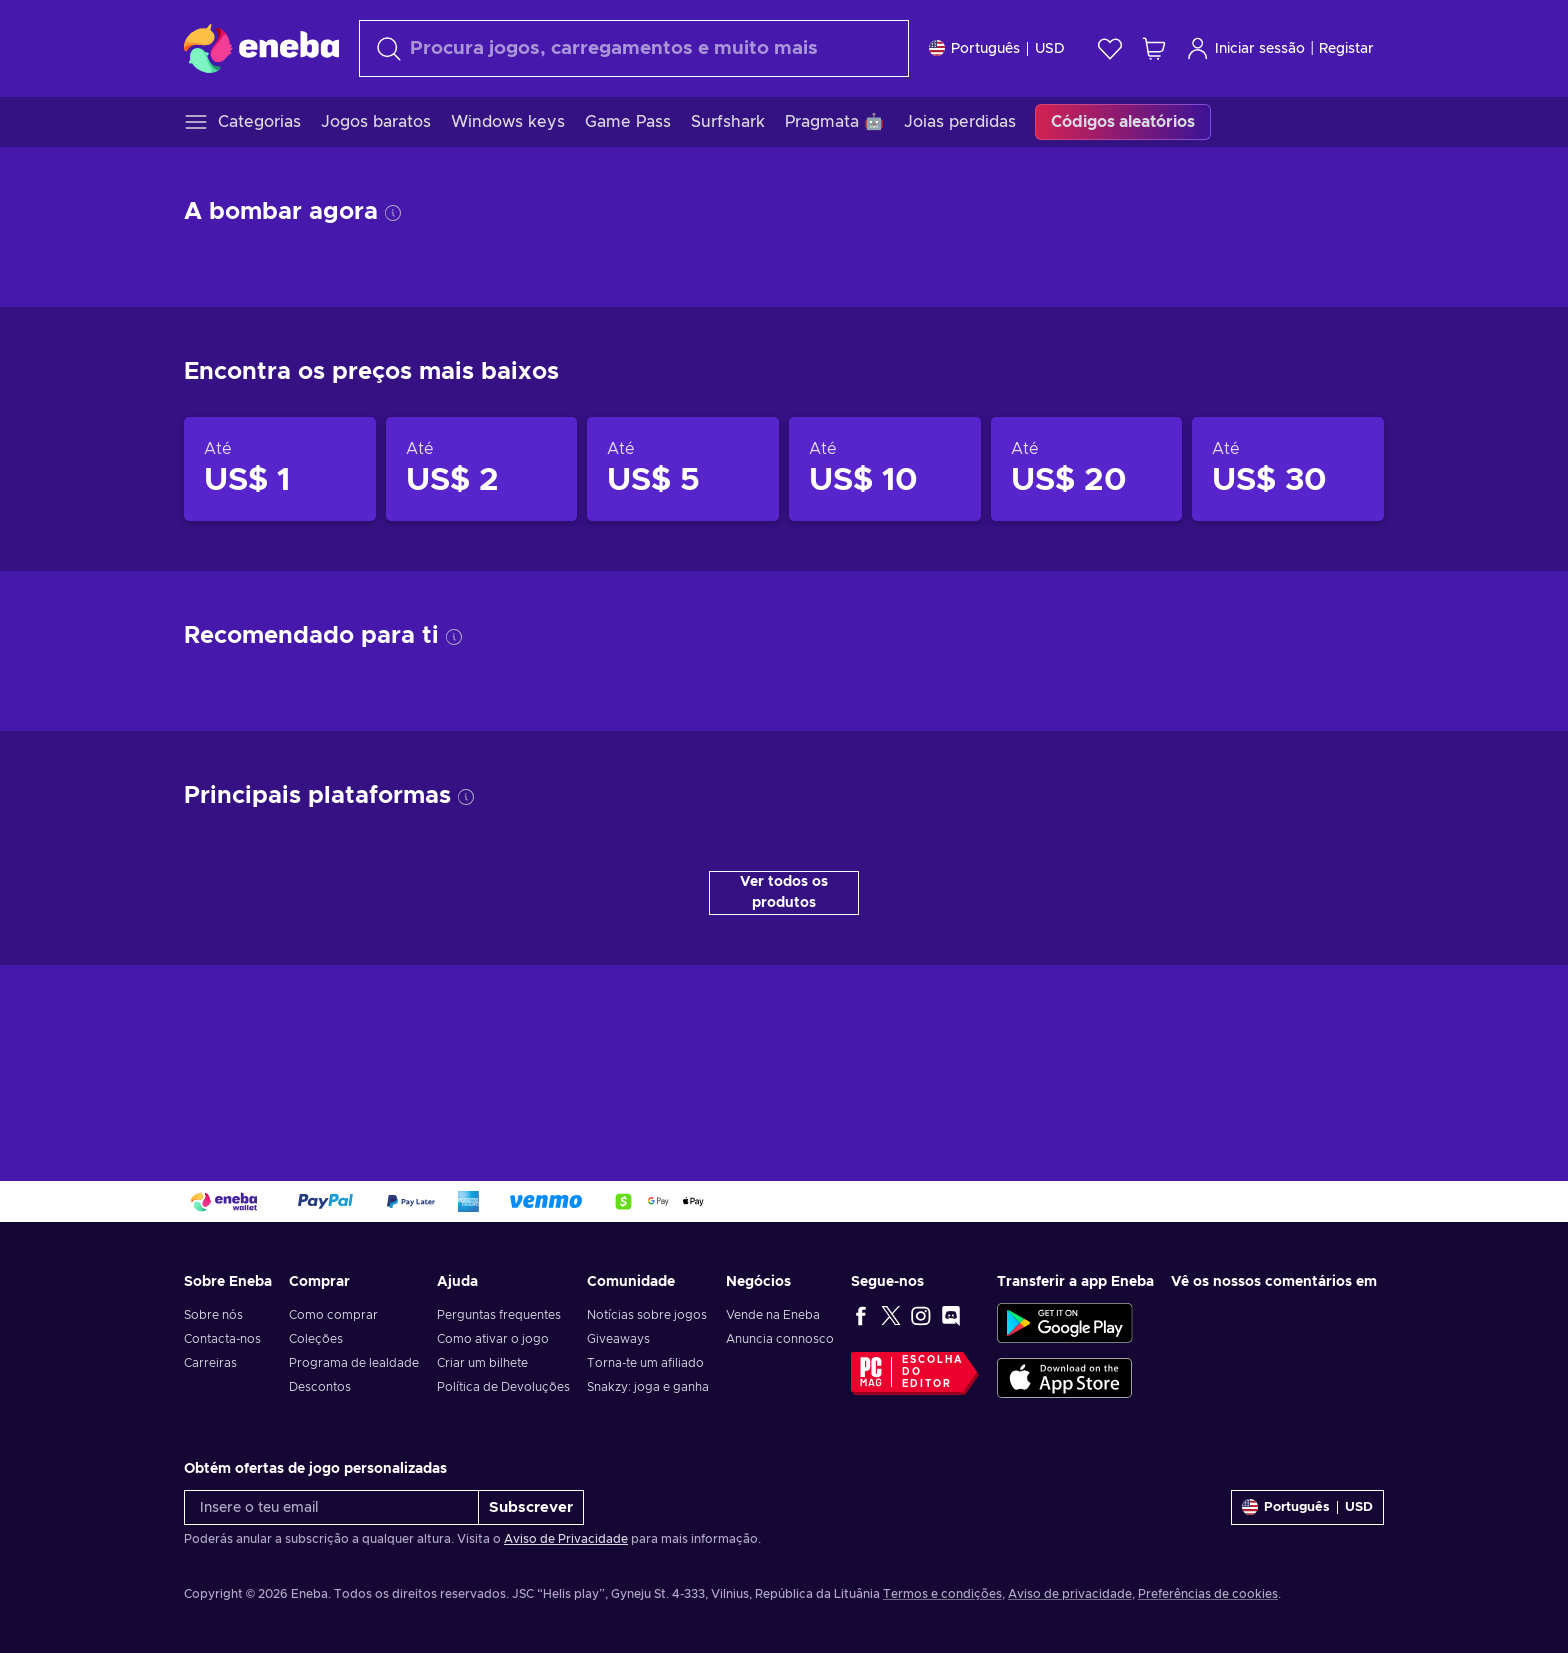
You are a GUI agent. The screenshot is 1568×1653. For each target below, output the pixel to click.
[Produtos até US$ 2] (482, 469)
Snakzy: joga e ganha (648, 1387)
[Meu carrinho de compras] (1154, 48)
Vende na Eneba (773, 1315)
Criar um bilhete (482, 1363)
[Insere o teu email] (331, 1507)
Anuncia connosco (780, 1339)
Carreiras (210, 1363)
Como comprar (333, 1315)
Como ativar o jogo (493, 1339)
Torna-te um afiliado (645, 1363)
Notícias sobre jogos (647, 1315)
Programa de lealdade (354, 1363)
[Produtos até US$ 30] (1288, 469)
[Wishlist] (1110, 48)
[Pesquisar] (634, 48)
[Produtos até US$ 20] (1087, 469)
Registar (1346, 49)
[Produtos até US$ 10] (885, 469)
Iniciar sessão (1245, 48)
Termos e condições (942, 1594)
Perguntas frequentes (499, 1315)
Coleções (316, 1339)
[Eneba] (261, 48)
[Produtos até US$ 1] (280, 469)
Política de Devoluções (503, 1387)
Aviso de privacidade (1070, 1594)
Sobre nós (213, 1315)
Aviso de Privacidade (566, 1539)
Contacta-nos (222, 1339)
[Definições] (997, 48)
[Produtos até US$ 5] (683, 469)
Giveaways (618, 1339)
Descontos (320, 1387)
